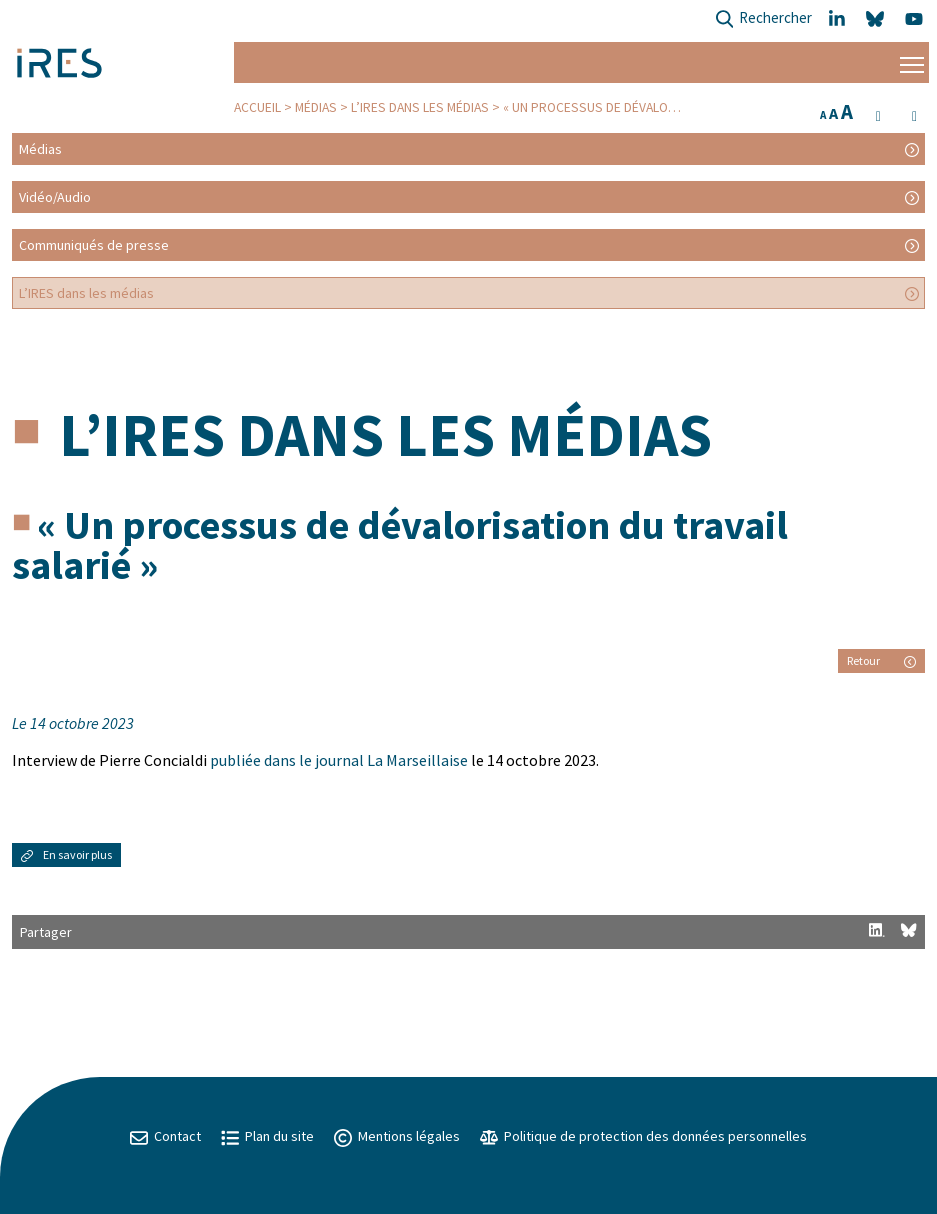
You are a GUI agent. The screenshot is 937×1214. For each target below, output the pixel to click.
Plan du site (267, 1136)
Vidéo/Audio (55, 197)
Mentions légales (397, 1136)
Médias (316, 107)
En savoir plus (66, 854)
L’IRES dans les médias (420, 107)
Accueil (257, 107)
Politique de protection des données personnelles (643, 1136)
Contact (165, 1136)
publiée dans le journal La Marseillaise (339, 760)
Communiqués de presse (94, 245)
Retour (881, 660)
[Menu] (912, 62)
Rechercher (763, 19)
